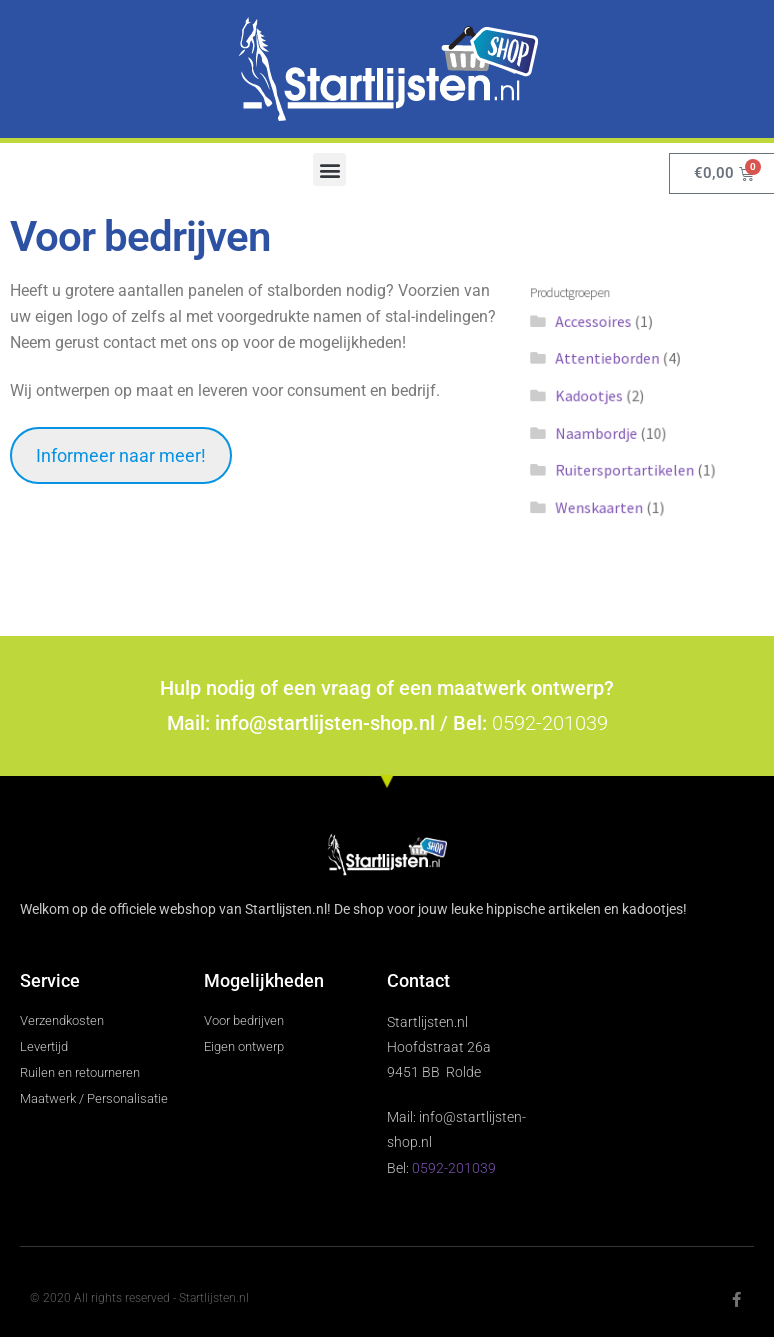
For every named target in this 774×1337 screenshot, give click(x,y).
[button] (329, 169)
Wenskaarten (608, 488)
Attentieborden (615, 368)
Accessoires (603, 338)
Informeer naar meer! (121, 455)
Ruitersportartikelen (629, 458)
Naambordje (606, 428)
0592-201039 (550, 723)
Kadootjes (600, 398)
